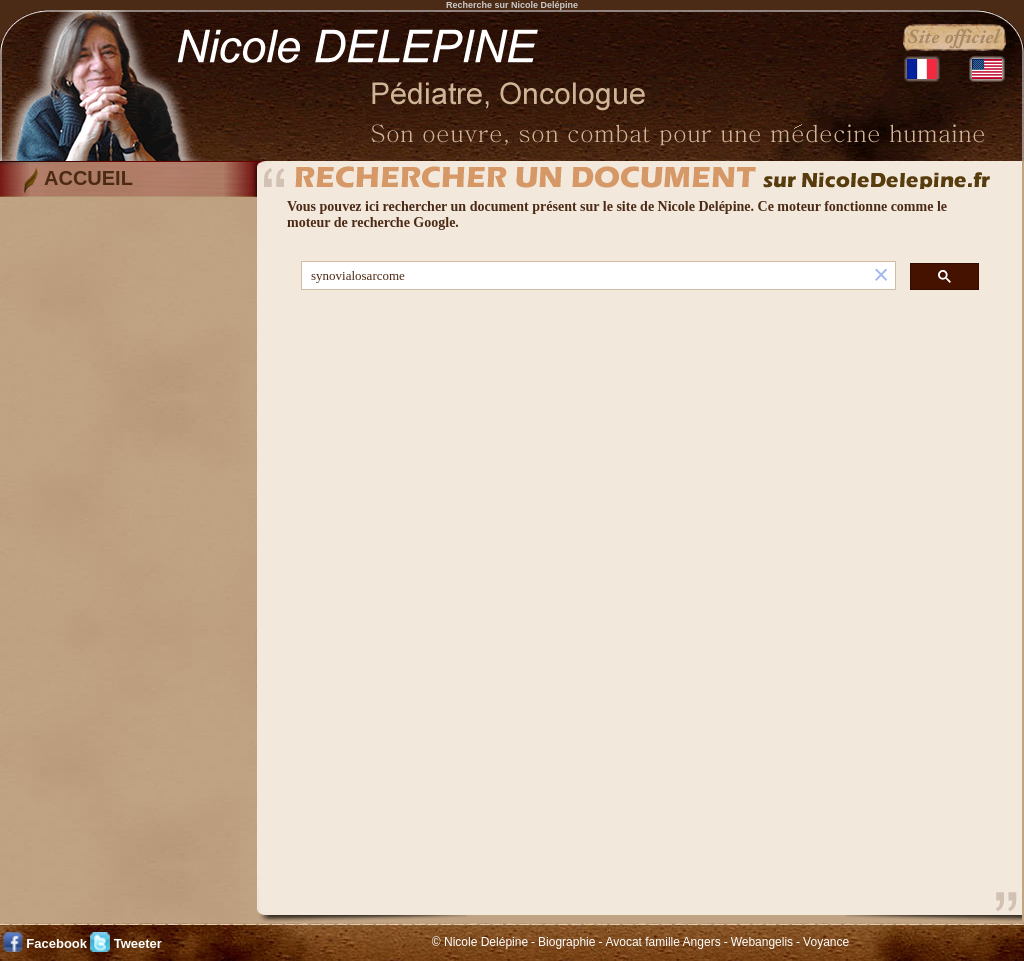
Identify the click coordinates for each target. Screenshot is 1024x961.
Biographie (566, 942)
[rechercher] (584, 276)
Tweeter (138, 943)
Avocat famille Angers (662, 942)
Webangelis (762, 942)
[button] (881, 275)
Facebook (56, 943)
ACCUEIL (88, 178)
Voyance (826, 942)
